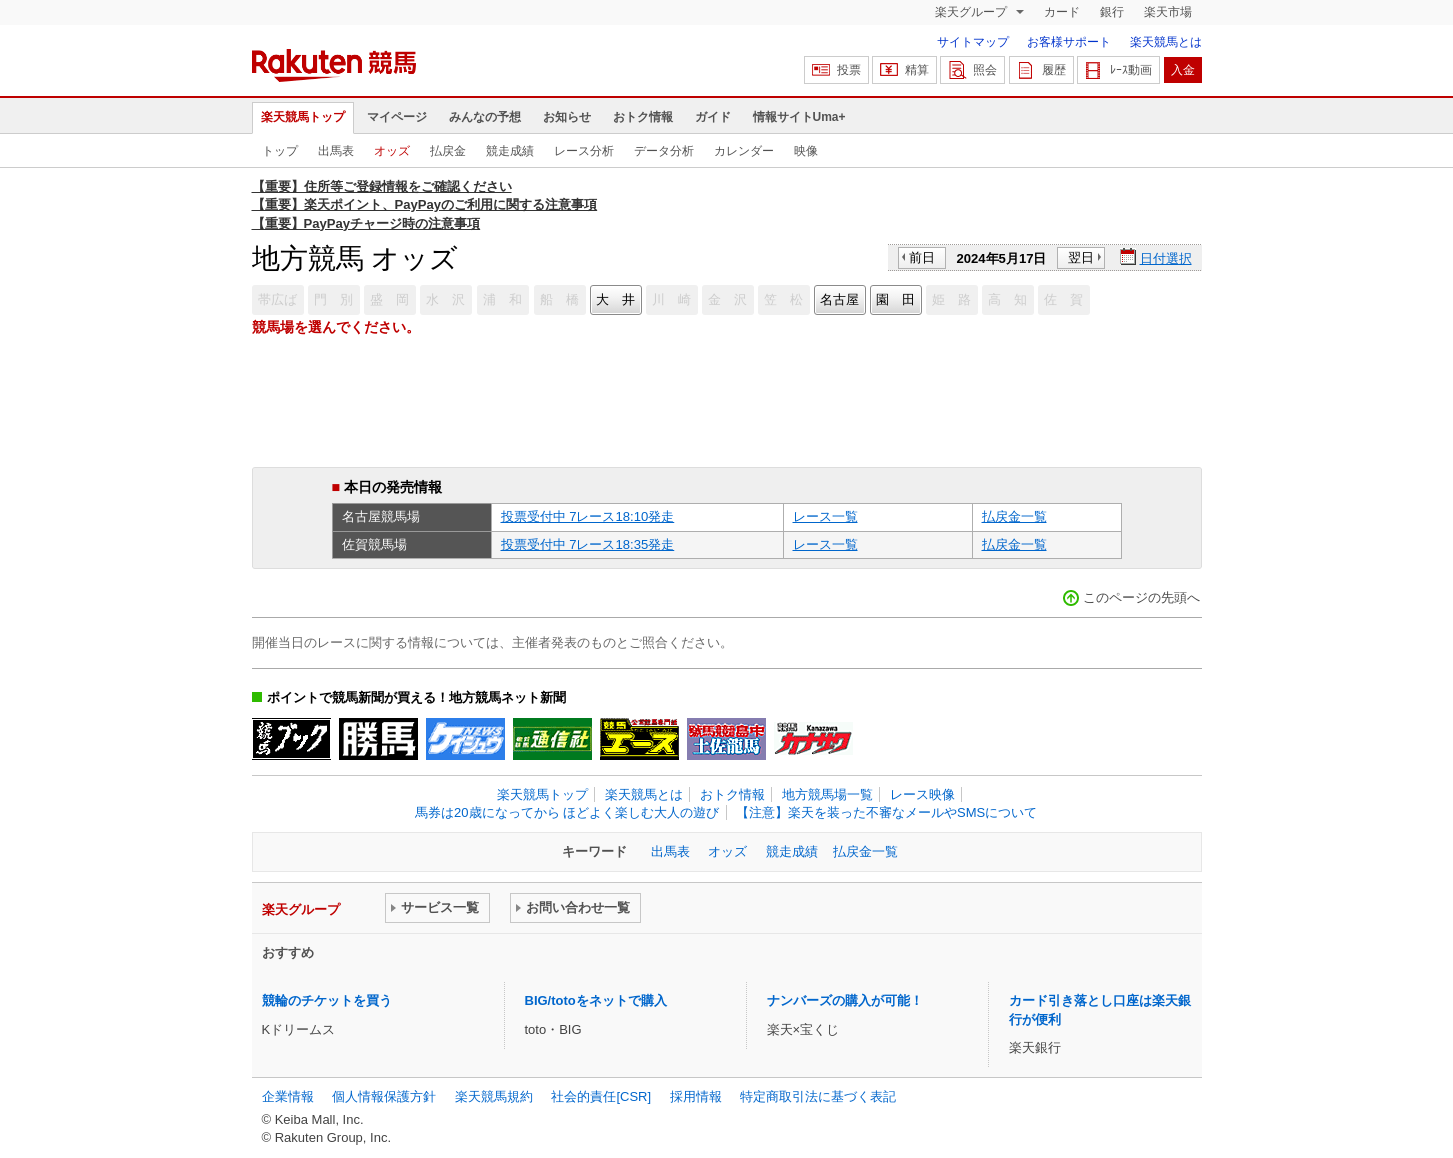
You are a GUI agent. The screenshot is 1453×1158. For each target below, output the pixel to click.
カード (1062, 12)
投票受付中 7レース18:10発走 (588, 516)
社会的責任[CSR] (601, 1096)
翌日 (1081, 257)
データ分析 (664, 151)
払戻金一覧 (1014, 516)
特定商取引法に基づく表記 (818, 1096)
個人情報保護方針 (384, 1096)
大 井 (615, 299)
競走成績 (510, 151)
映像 (806, 151)
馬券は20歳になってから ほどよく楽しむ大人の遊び (567, 812)
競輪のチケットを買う (327, 1000)
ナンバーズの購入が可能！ (845, 1000)
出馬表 (336, 151)
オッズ (392, 151)
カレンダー (744, 151)
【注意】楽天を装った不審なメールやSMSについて (886, 812)
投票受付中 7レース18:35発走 (588, 544)
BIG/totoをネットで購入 (596, 1000)
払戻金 (448, 151)
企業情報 (288, 1096)
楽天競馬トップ (303, 117)
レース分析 (584, 151)
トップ (280, 151)
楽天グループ (972, 12)
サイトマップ (973, 42)
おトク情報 (643, 117)
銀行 (1112, 12)
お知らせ (567, 117)
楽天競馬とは (1166, 42)
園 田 (895, 299)
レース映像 (922, 794)
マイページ (397, 117)
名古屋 (839, 299)
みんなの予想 (485, 117)
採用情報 (696, 1096)
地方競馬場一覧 (827, 794)
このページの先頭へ (1141, 597)
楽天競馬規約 (494, 1096)
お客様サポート (1069, 42)
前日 (922, 257)
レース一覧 (825, 516)
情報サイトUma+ (799, 117)
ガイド (713, 117)
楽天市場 (1168, 12)
